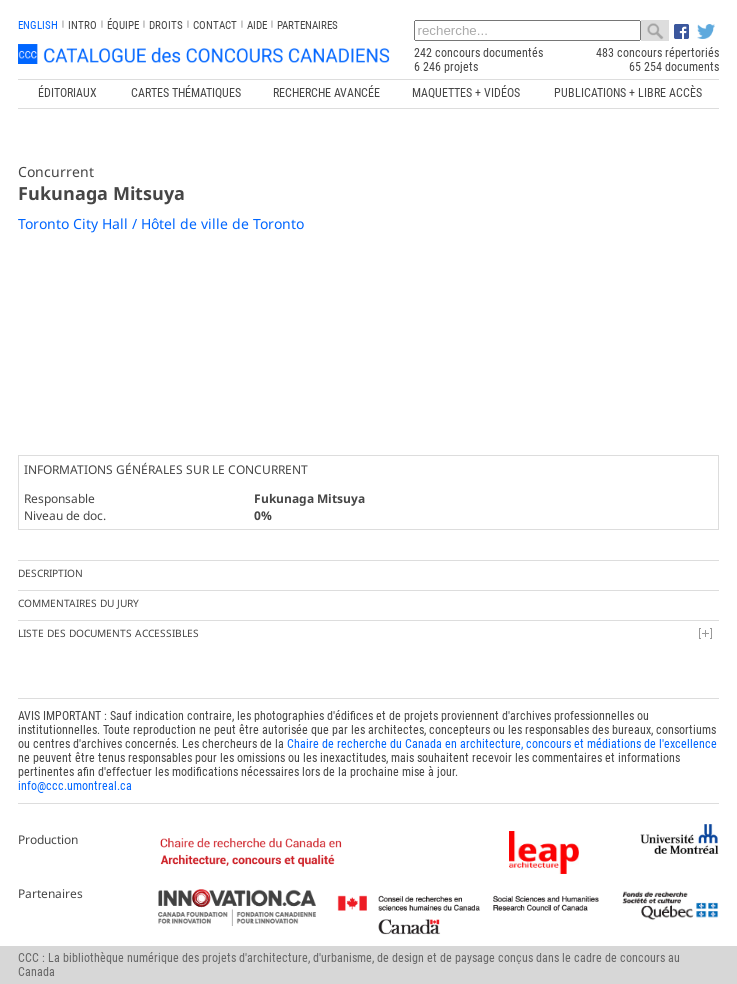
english (38, 25)
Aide (257, 25)
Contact (215, 25)
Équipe (123, 25)
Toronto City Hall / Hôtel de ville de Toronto (161, 223)
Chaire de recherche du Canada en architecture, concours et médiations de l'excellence (502, 744)
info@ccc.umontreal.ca (75, 786)
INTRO (82, 25)
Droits (166, 25)
